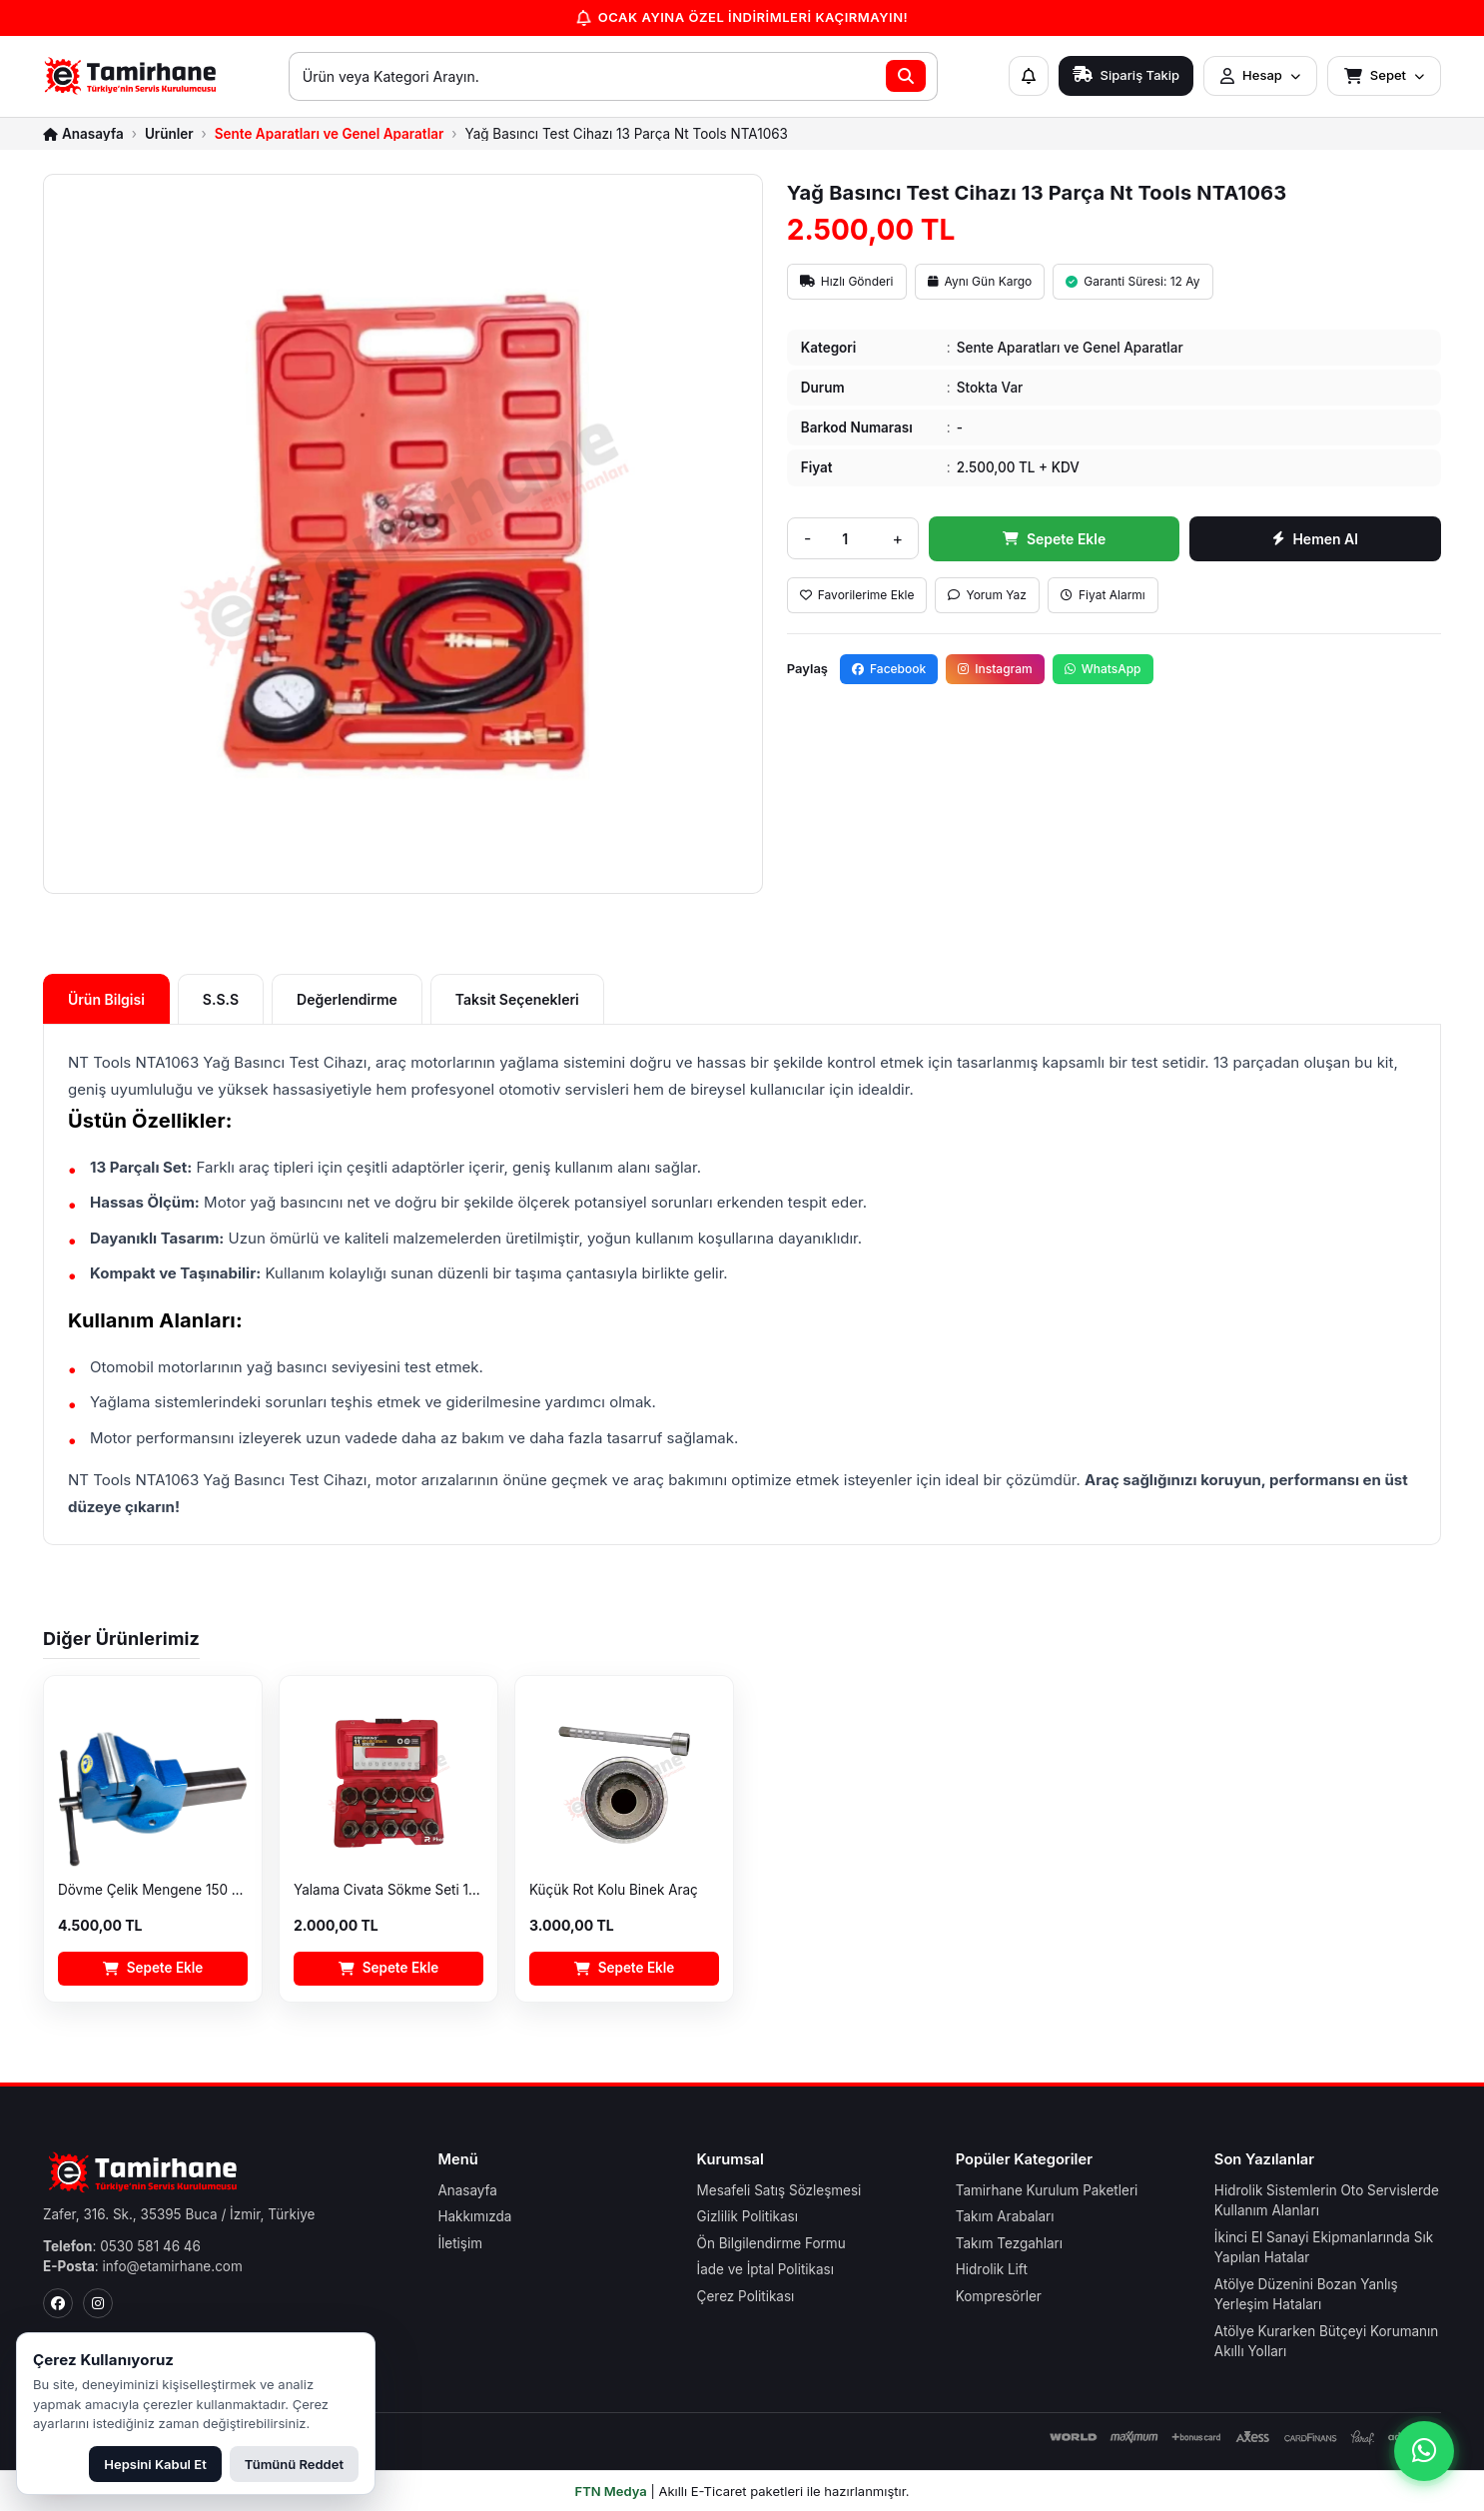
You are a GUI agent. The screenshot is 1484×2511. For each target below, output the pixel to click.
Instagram (995, 668)
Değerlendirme (347, 999)
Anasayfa (467, 2190)
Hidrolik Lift (992, 2269)
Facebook (889, 668)
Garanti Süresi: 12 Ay (1132, 281)
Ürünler (169, 135)
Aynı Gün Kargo (980, 281)
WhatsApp (1103, 668)
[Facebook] (58, 2303)
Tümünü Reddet (294, 2464)
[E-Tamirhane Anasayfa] (130, 76)
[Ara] (906, 76)
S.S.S (221, 999)
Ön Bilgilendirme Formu (771, 2243)
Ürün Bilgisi (106, 999)
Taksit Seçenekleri (517, 999)
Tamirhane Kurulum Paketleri (1047, 2190)
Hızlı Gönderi (847, 281)
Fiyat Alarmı (1103, 594)
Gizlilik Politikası (747, 2216)
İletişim (459, 2243)
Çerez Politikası (746, 2296)
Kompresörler (999, 2296)
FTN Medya (611, 2491)
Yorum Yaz (987, 594)
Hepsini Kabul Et (155, 2464)
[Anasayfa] (83, 135)
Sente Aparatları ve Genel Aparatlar (329, 135)
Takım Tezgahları (1009, 2243)
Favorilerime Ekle (857, 594)
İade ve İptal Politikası (765, 2269)
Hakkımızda (474, 2216)
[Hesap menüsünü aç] (1260, 76)
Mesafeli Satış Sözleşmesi (779, 2190)
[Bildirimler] (1029, 76)
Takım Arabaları (1005, 2216)
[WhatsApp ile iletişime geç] (1424, 2451)
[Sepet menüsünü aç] (1384, 76)
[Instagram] (98, 2303)
